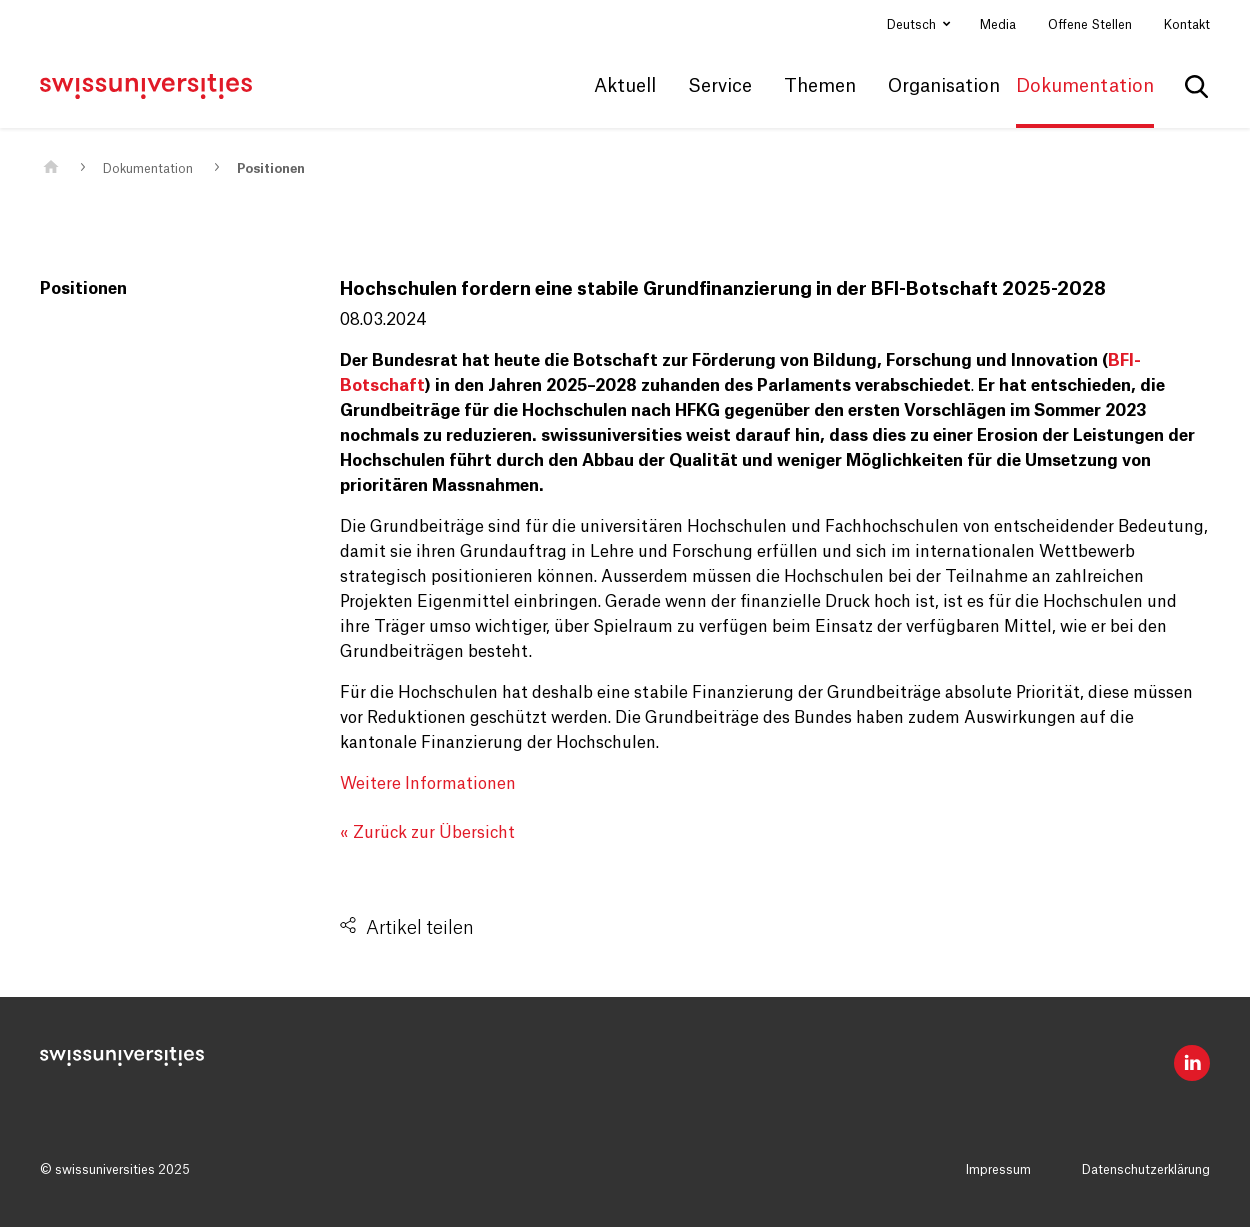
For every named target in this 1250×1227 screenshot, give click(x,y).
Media (998, 25)
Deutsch (913, 25)
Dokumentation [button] (1085, 86)
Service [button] (720, 86)
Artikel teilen (420, 928)
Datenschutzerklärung (1146, 1170)
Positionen (271, 169)
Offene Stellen (1090, 25)
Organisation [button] (944, 86)
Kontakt (1187, 25)
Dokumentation (148, 169)
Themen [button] (820, 86)
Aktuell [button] (625, 86)
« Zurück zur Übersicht (427, 833)
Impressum (998, 1170)
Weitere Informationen (428, 784)
